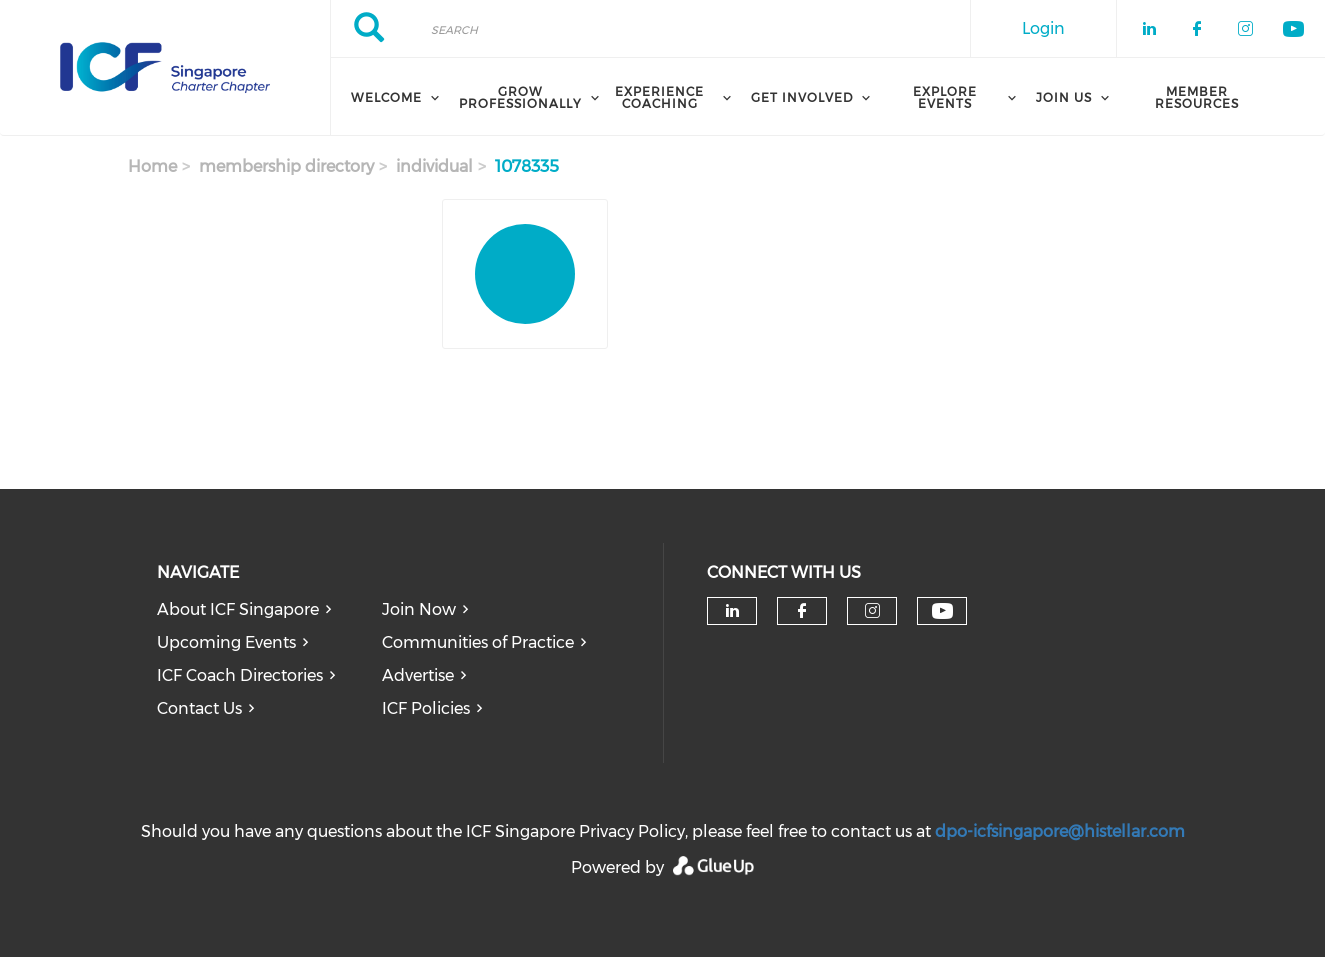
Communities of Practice (478, 642)
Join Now (419, 609)
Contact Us (199, 708)
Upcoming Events (226, 642)
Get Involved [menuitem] (802, 97)
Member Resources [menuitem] (1197, 97)
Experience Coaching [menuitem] (659, 97)
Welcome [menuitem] (386, 97)
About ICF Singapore (238, 609)
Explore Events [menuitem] (945, 97)
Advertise (418, 675)
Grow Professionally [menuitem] (520, 97)
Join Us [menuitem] (1064, 97)
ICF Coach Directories (240, 675)
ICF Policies (426, 708)
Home (152, 166)
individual (434, 166)
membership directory (286, 166)
